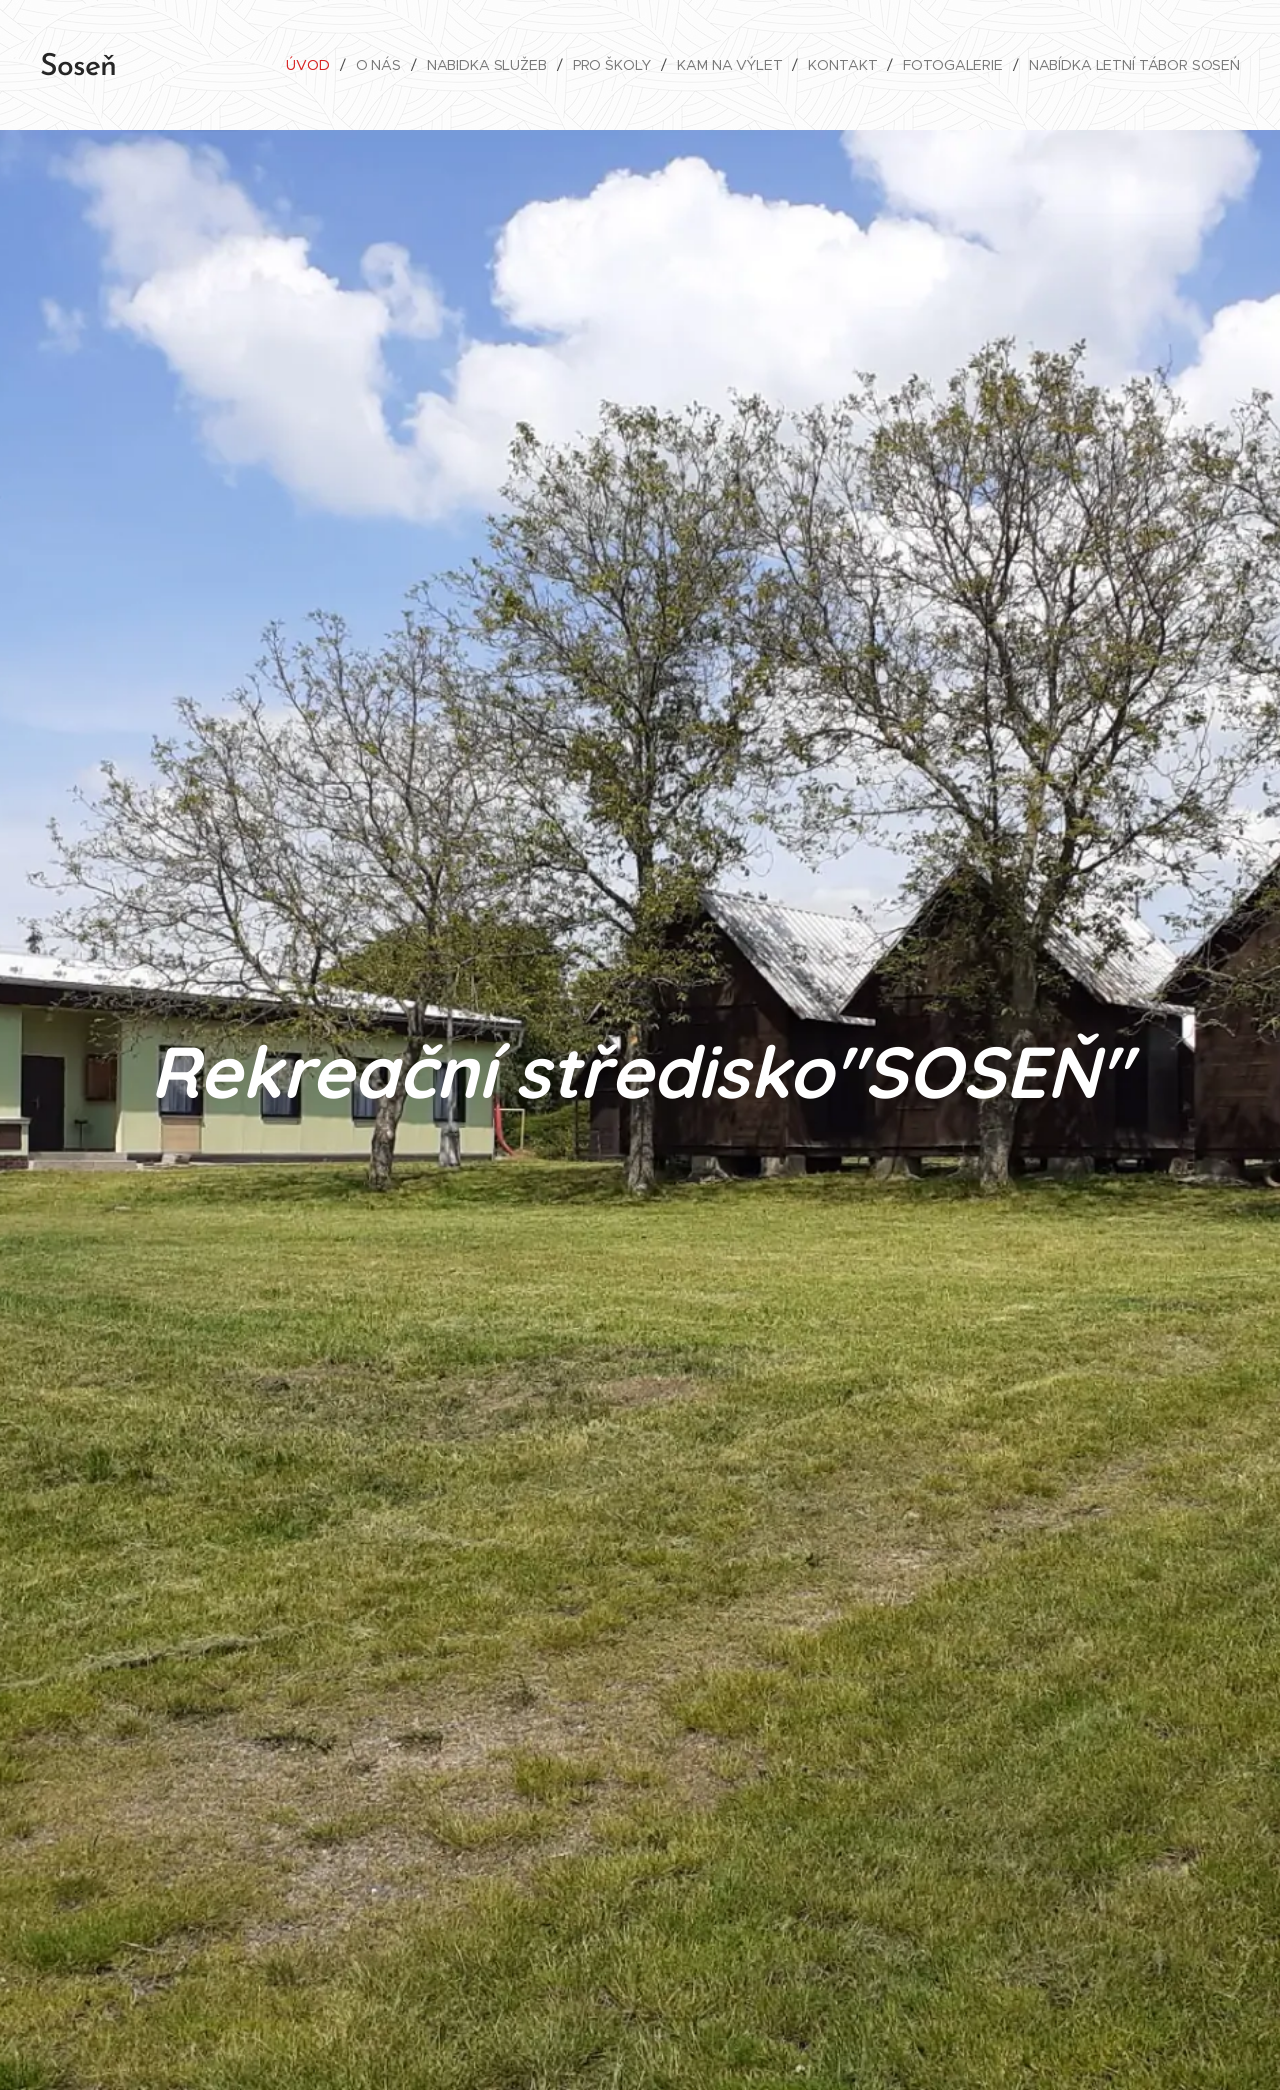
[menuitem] (303, 65)
